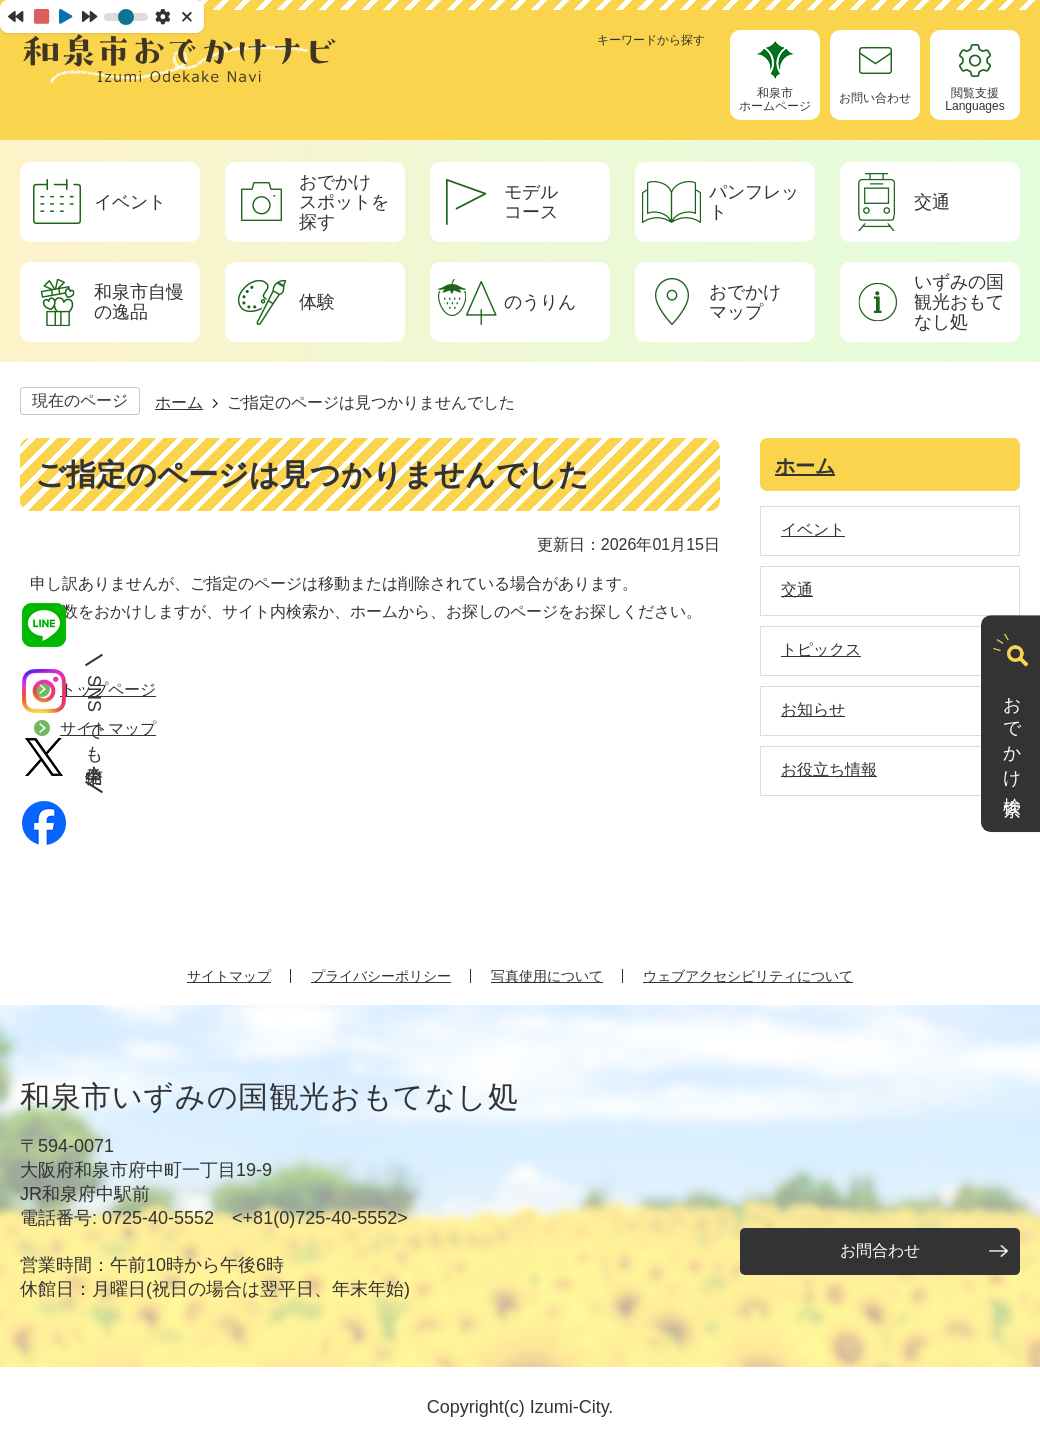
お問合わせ (880, 1250)
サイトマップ (229, 976)
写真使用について (547, 976)
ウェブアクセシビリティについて (748, 976)
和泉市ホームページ (775, 99)
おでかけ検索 (1012, 737)
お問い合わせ (875, 98)
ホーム (179, 402)
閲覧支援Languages (974, 99)
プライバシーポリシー (381, 976)
